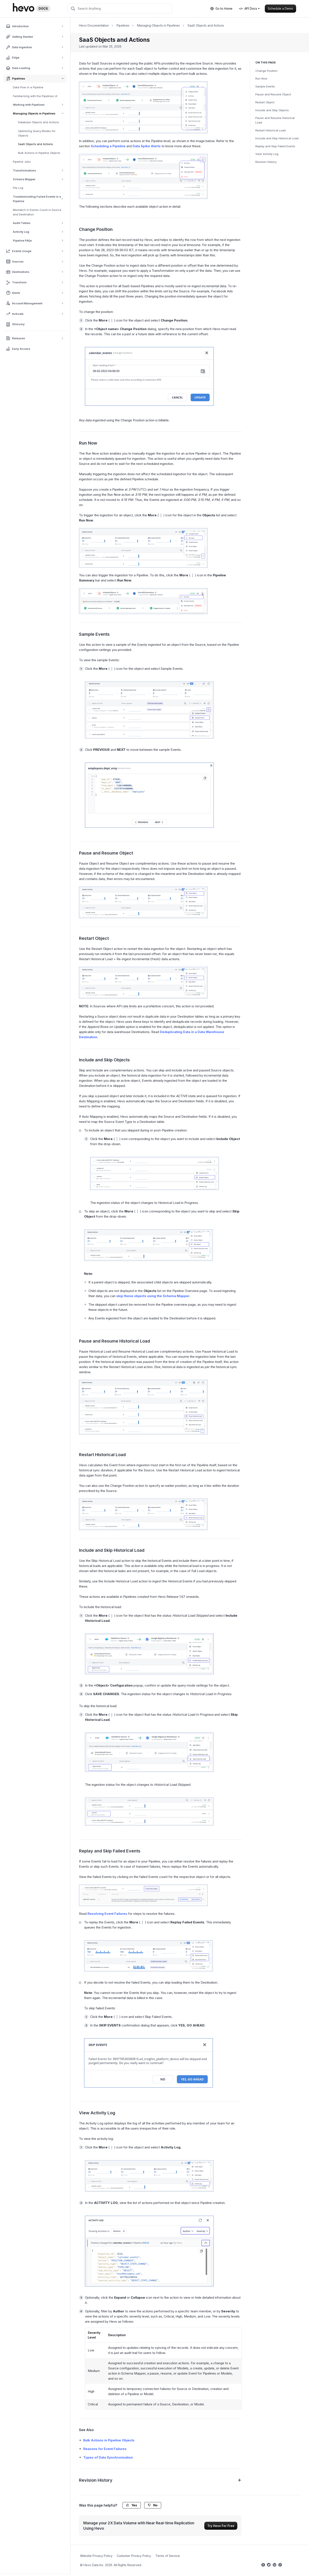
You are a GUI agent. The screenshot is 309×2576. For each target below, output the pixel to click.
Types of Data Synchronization (108, 2457)
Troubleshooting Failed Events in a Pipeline (40, 199)
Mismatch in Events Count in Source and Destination (37, 212)
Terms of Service (167, 2556)
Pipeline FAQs (39, 241)
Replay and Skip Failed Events (275, 146)
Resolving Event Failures (107, 1914)
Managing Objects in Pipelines (40, 113)
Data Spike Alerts (147, 146)
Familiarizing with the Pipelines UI (35, 96)
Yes (131, 2505)
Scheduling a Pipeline (108, 146)
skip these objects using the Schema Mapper (152, 1296)
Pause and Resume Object (273, 94)
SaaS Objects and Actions (35, 144)
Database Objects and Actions (38, 122)
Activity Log (39, 232)
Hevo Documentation (94, 25)
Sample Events (265, 86)
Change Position (266, 70)
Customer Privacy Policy (134, 2556)
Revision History (266, 162)
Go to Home (221, 8)
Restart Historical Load (270, 130)
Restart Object (264, 102)
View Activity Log (266, 154)
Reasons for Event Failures (105, 2449)
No (153, 2505)
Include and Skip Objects (272, 110)
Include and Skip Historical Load (276, 138)
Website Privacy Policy (96, 2556)
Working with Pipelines (39, 105)
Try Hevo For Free (220, 2526)
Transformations (39, 170)
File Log (18, 187)
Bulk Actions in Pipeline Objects (39, 153)
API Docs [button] (248, 8)
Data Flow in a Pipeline (28, 87)
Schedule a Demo (280, 8)
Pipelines (123, 25)
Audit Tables (39, 223)
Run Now (261, 78)
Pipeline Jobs (22, 161)
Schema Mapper (39, 179)
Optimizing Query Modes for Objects (37, 133)
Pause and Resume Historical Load (275, 120)
